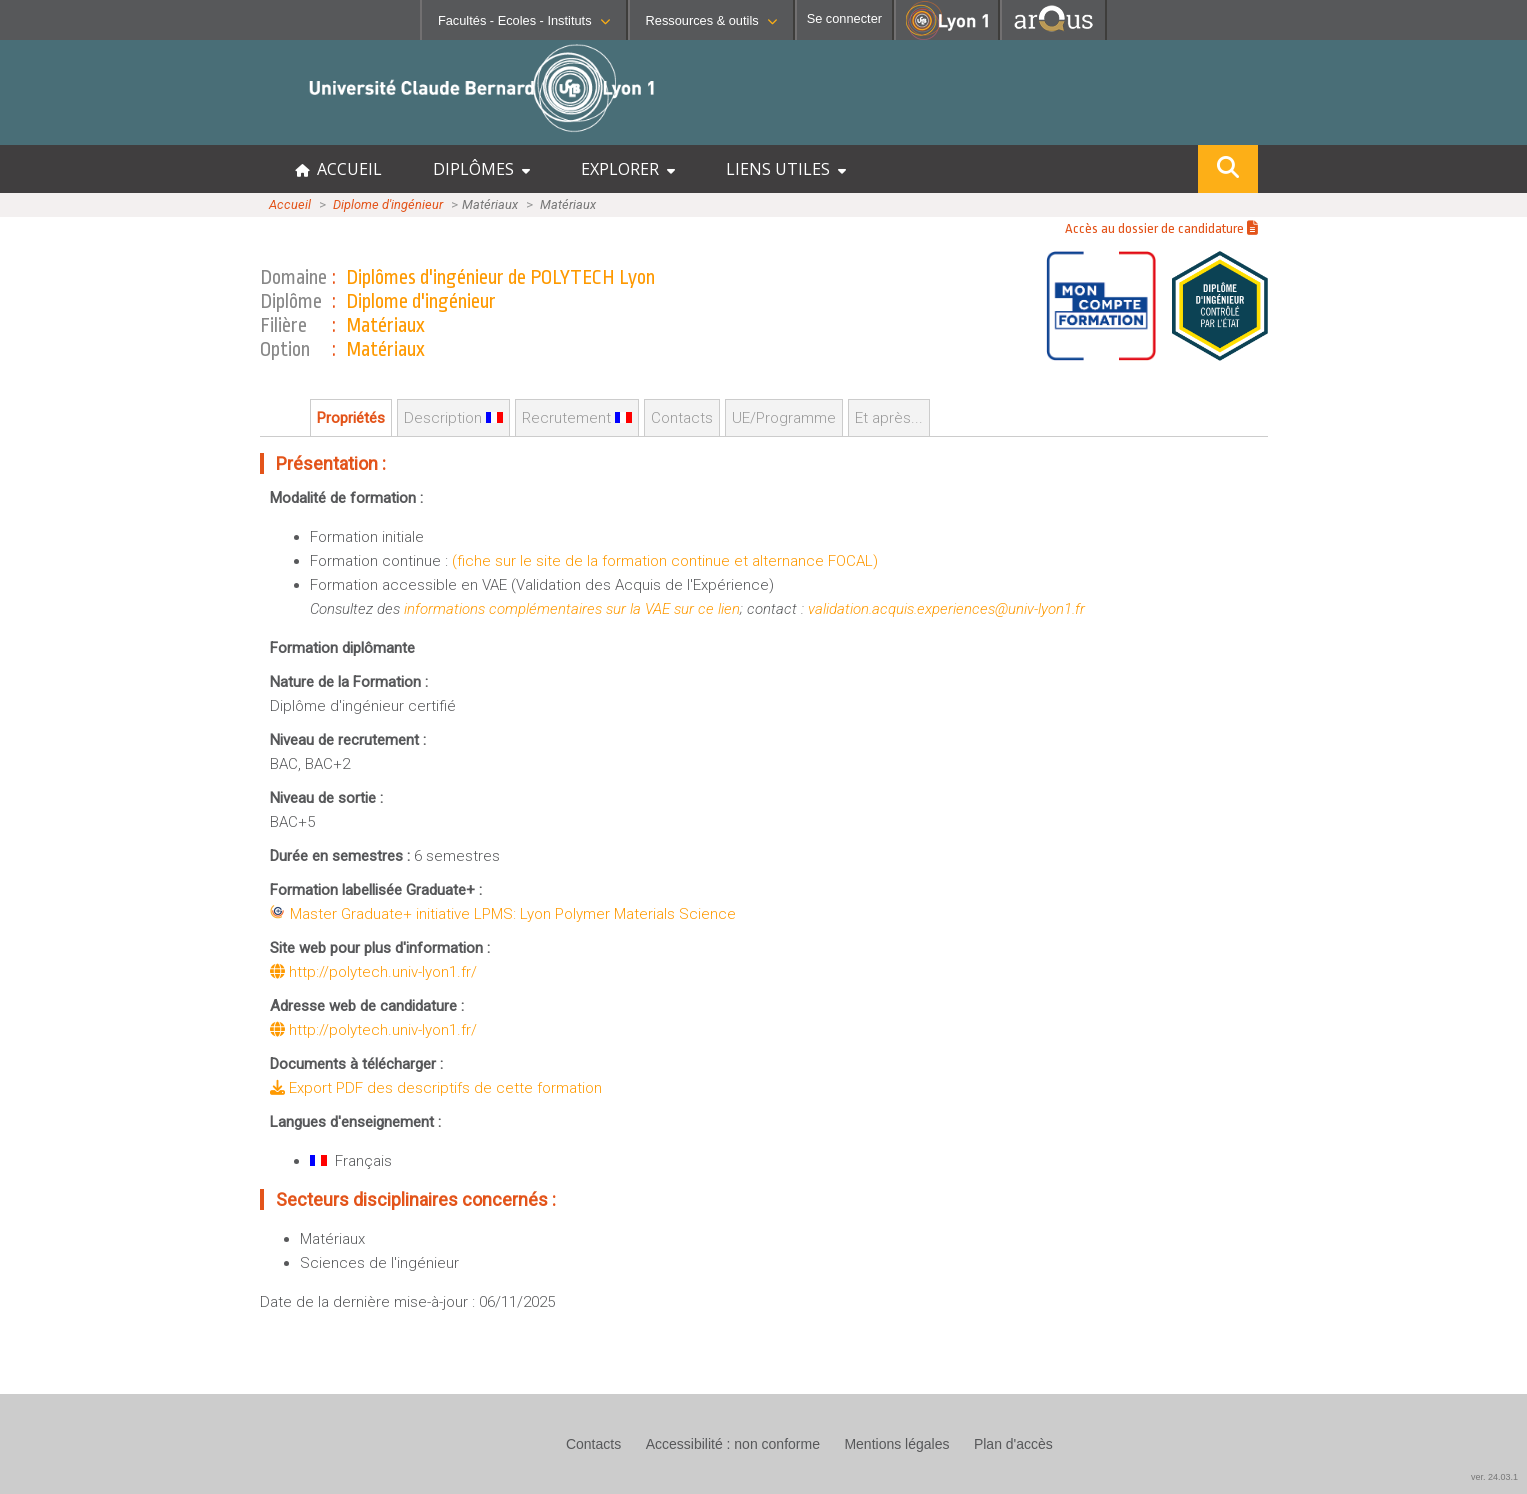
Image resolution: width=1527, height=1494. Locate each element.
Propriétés (351, 418)
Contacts (682, 418)
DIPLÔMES (481, 169)
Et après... (889, 418)
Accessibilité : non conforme (733, 1444)
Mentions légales (896, 1444)
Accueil (290, 204)
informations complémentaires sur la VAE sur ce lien (572, 609)
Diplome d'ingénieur (388, 204)
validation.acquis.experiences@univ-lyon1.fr (946, 609)
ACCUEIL (338, 169)
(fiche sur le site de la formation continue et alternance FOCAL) (665, 561)
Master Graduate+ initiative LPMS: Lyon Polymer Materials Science (513, 914)
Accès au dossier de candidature (1161, 228)
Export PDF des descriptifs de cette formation (436, 1088)
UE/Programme (784, 418)
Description (453, 418)
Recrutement (577, 418)
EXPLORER (628, 169)
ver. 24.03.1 (1494, 1477)
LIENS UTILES (786, 169)
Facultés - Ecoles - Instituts (524, 20)
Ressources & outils (711, 20)
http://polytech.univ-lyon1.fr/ (373, 972)
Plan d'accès (1013, 1444)
